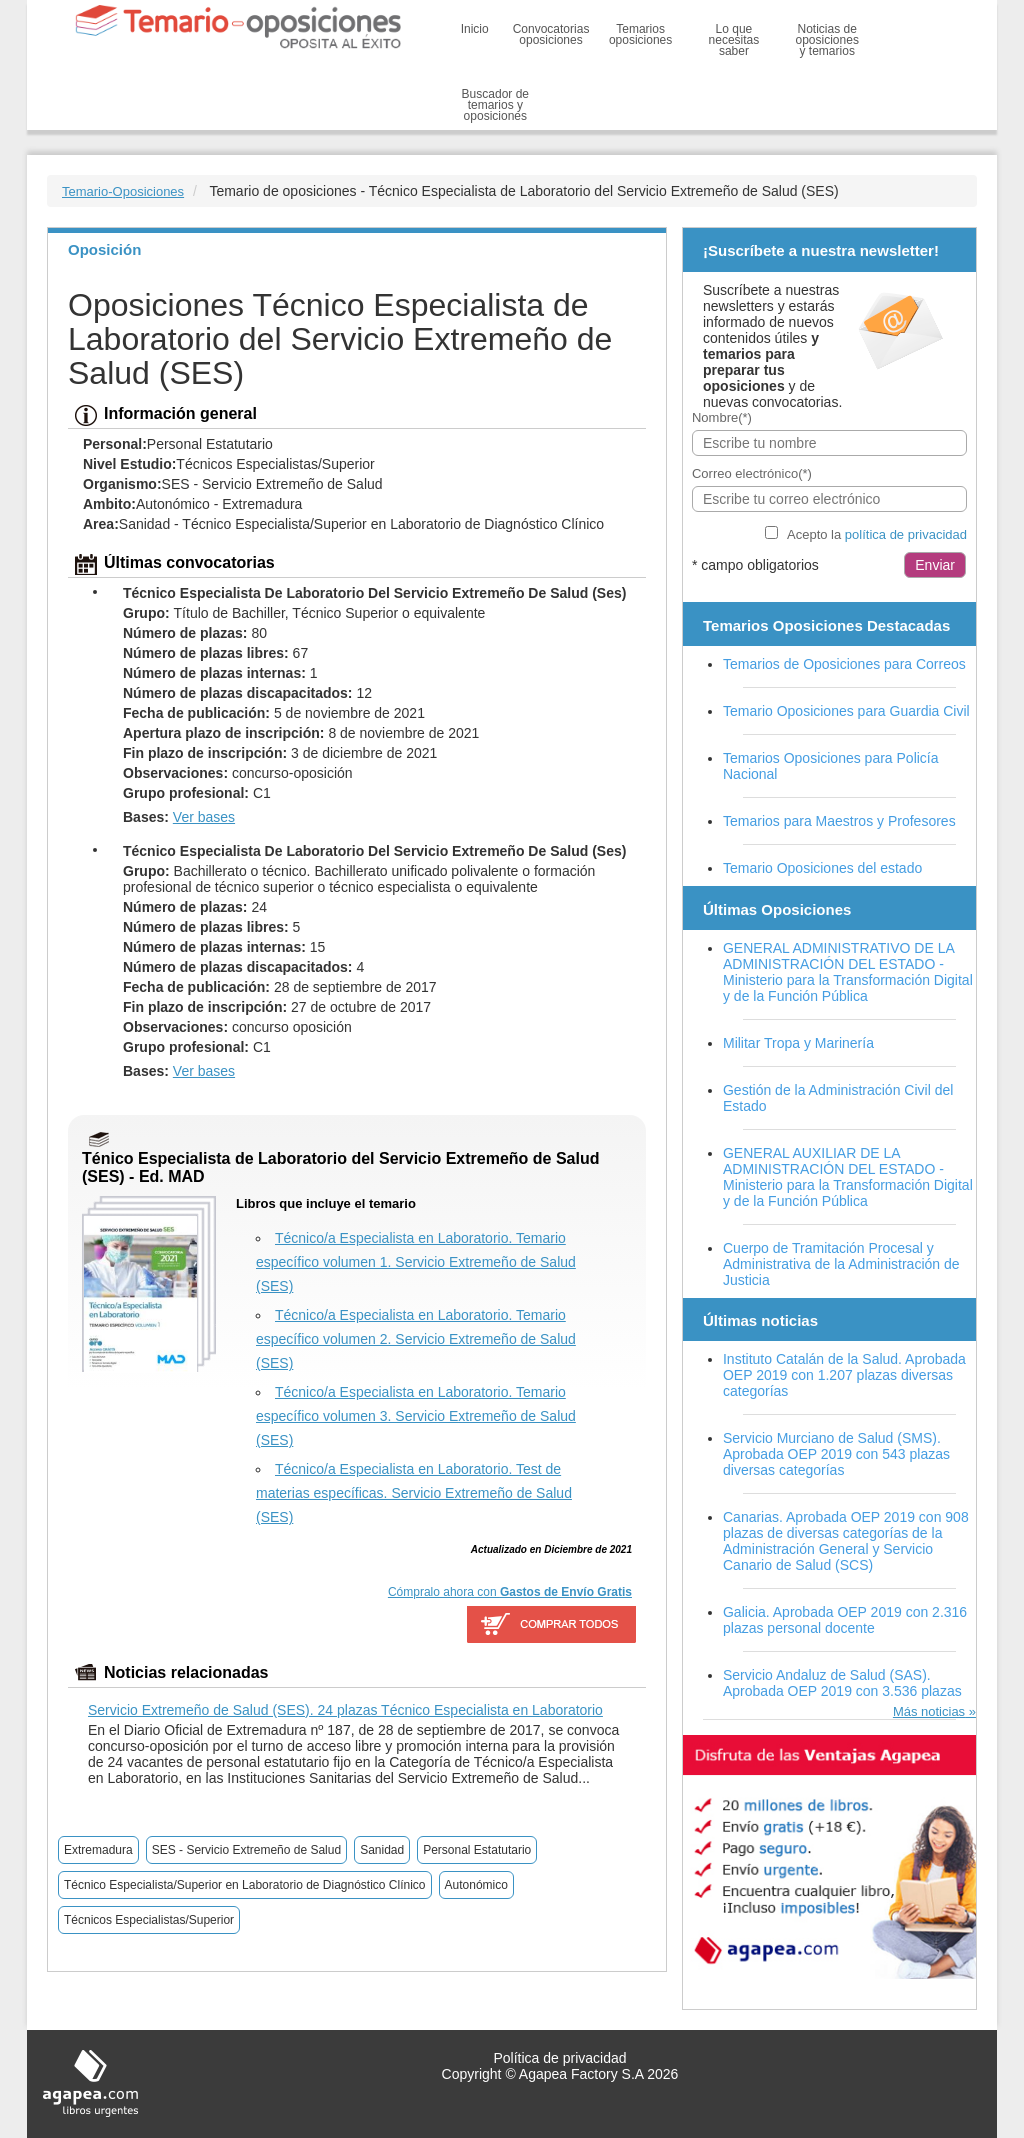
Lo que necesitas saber (734, 40)
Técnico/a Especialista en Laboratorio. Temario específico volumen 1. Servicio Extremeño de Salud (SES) (416, 1262)
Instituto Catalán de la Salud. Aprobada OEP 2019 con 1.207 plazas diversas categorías (844, 1375)
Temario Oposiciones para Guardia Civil (846, 711)
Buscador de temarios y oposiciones (495, 105)
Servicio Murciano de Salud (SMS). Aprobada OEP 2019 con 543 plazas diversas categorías (836, 1454)
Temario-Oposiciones (123, 191)
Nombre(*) (722, 417)
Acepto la (877, 534)
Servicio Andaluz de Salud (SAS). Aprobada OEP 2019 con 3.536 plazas (842, 1683)
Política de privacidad (559, 2058)
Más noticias (929, 1711)
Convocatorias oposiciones (551, 34)
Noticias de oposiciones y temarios (827, 40)
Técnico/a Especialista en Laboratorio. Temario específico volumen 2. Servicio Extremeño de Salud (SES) (416, 1339)
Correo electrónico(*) (752, 473)
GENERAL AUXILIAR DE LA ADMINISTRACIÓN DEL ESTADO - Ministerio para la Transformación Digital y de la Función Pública (848, 1177)
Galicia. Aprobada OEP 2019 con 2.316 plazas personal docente (845, 1620)
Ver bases (204, 817)
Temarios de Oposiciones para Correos (844, 664)
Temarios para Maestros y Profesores (839, 821)
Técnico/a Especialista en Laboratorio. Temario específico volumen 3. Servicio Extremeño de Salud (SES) (416, 1416)
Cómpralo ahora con (510, 1592)
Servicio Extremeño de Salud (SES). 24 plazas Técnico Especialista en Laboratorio (345, 1710)
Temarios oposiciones (640, 34)
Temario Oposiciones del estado (822, 868)
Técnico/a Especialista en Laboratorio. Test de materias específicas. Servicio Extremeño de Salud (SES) (414, 1493)
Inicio (475, 29)
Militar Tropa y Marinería (798, 1043)
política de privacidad (906, 534)
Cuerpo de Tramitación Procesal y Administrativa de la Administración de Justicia (841, 1264)
